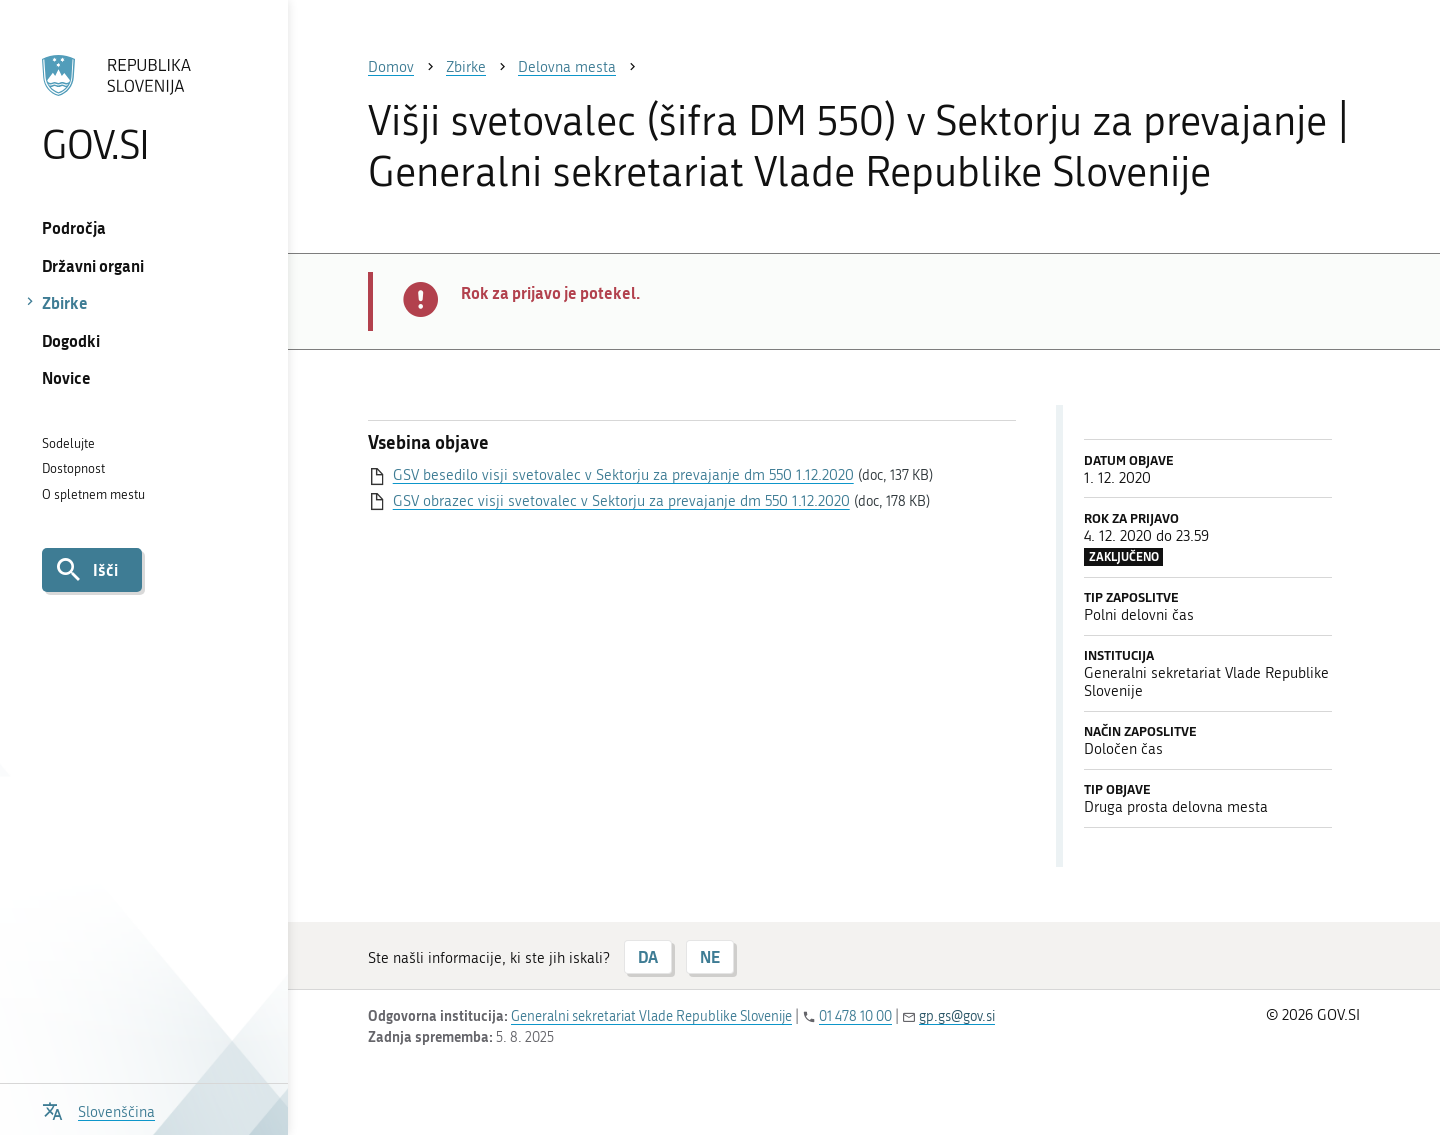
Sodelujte (68, 443)
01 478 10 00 (855, 1016)
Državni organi (93, 265)
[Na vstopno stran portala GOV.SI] (143, 109)
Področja (74, 227)
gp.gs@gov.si (957, 1016)
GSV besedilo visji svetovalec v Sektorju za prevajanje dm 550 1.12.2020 (623, 475)
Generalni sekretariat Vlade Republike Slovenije (651, 1016)
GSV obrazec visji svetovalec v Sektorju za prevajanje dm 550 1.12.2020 (621, 501)
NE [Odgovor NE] (710, 956)
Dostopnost (73, 468)
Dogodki (71, 340)
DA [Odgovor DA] (648, 956)
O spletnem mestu (93, 494)
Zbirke (65, 302)
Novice (66, 377)
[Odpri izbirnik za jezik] (98, 1109)
